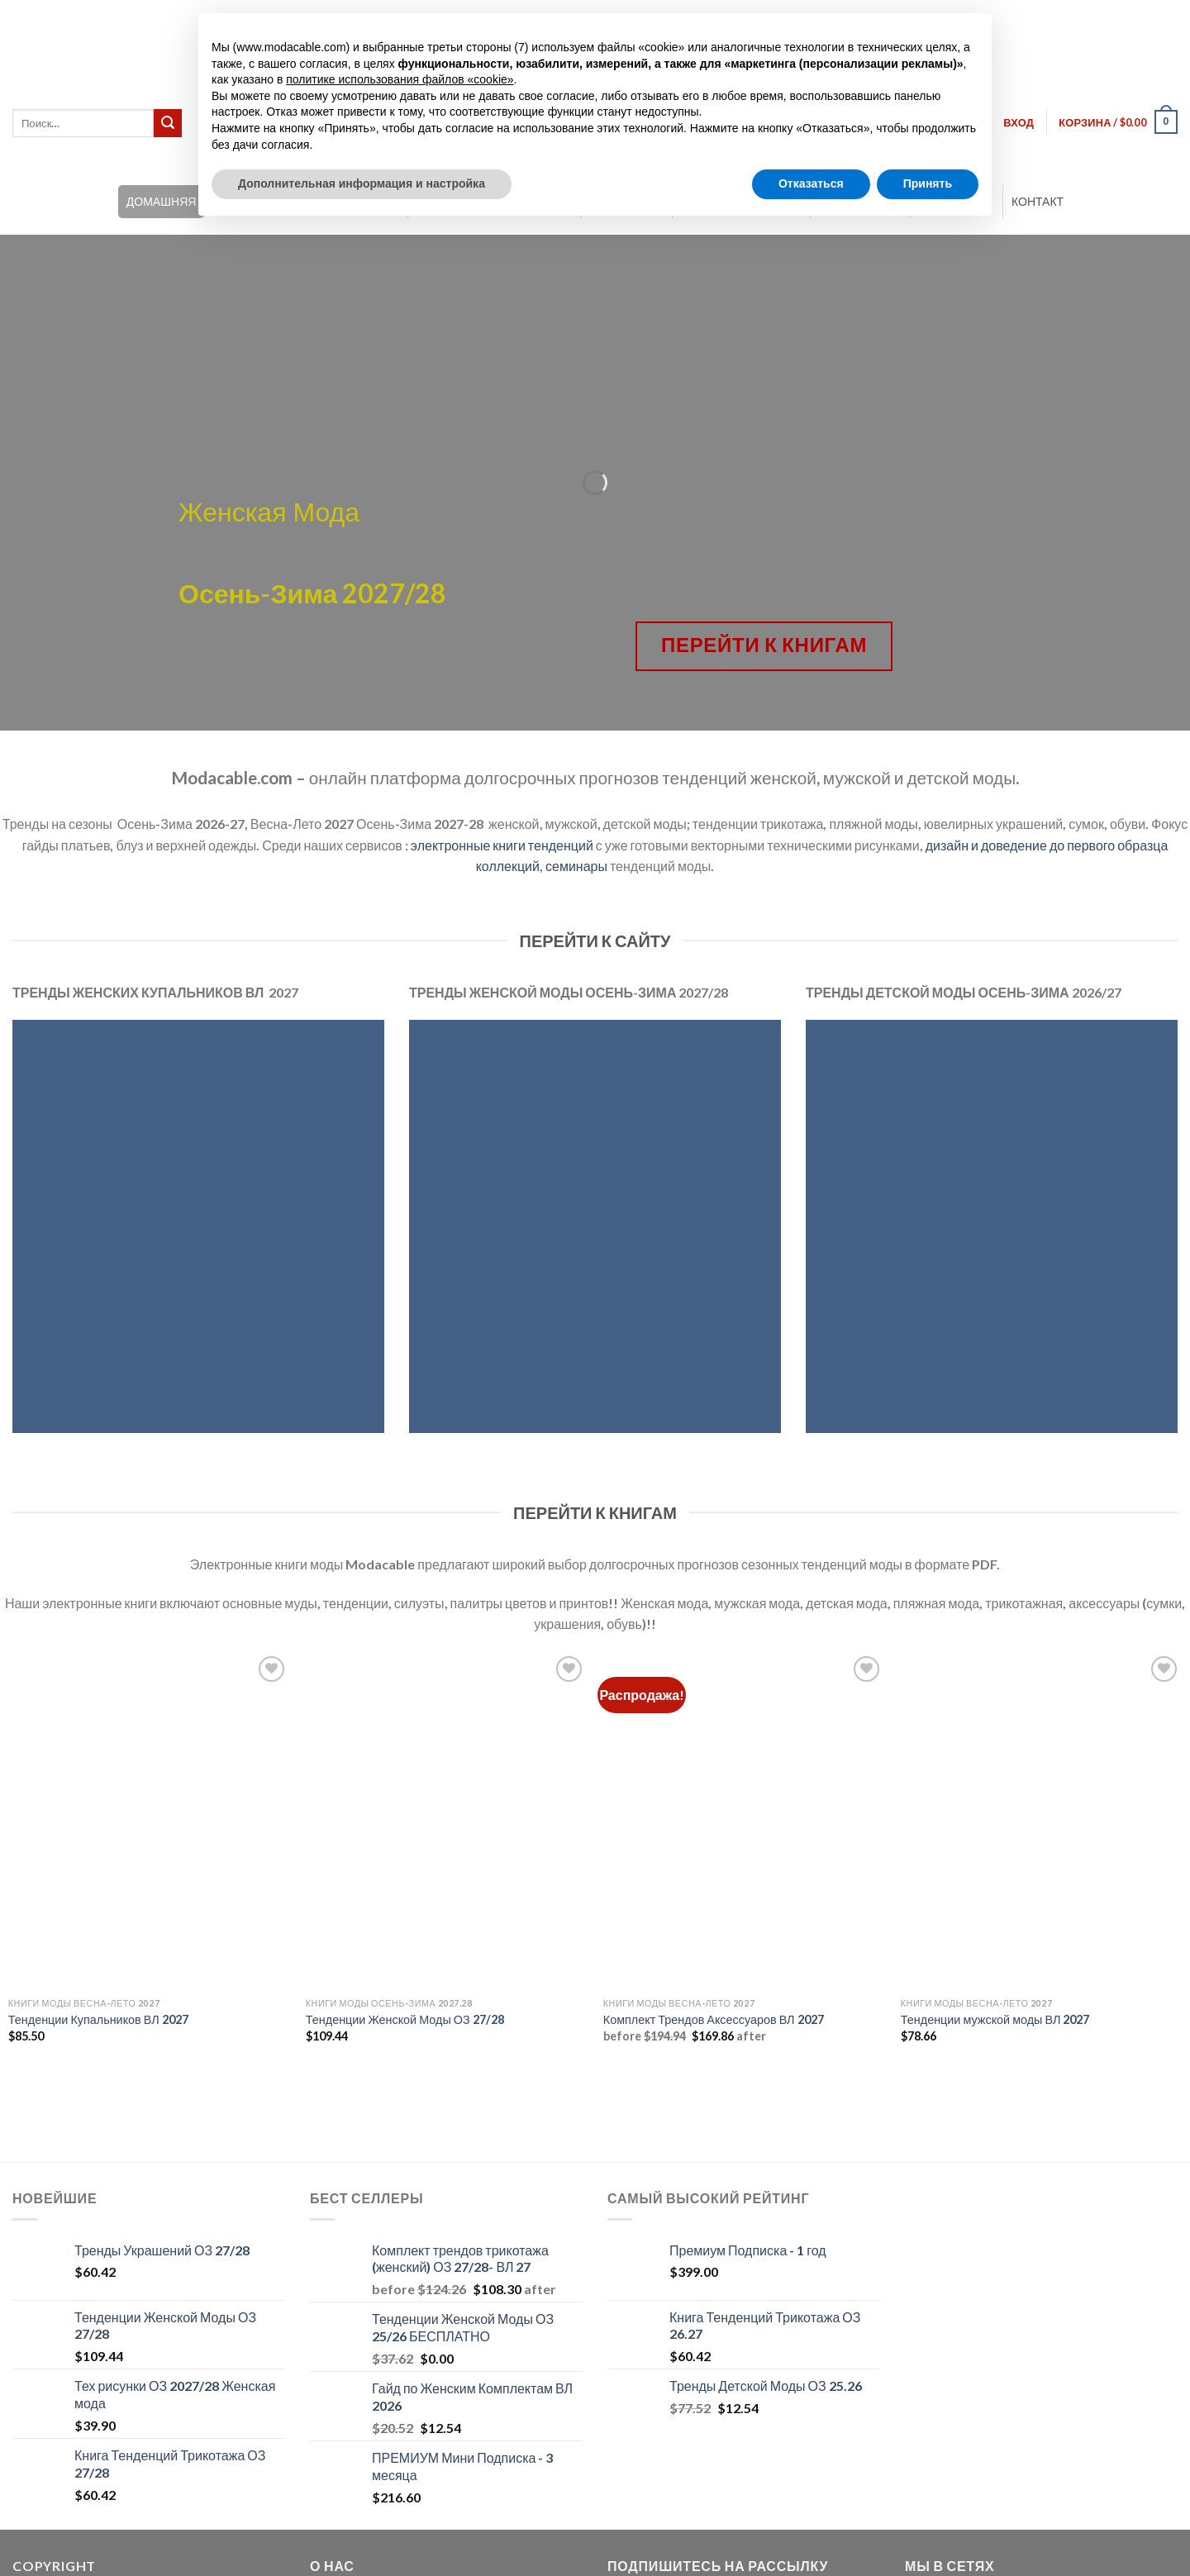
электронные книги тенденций (502, 845)
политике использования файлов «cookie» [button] (399, 79)
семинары (576, 866)
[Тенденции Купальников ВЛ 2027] (148, 1820)
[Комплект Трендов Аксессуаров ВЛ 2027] (743, 1820)
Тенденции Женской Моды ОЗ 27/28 (405, 2019)
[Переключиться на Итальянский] (1124, 16)
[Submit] (168, 123)
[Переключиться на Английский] (1092, 16)
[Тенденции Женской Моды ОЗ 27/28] (446, 1820)
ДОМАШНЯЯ (161, 201)
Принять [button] (927, 183)
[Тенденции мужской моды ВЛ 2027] (1041, 1820)
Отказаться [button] (811, 183)
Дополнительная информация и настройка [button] (361, 183)
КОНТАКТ (1037, 201)
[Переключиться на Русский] (1155, 16)
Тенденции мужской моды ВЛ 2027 (995, 2019)
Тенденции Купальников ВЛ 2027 (98, 2019)
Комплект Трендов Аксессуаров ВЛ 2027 (713, 2019)
